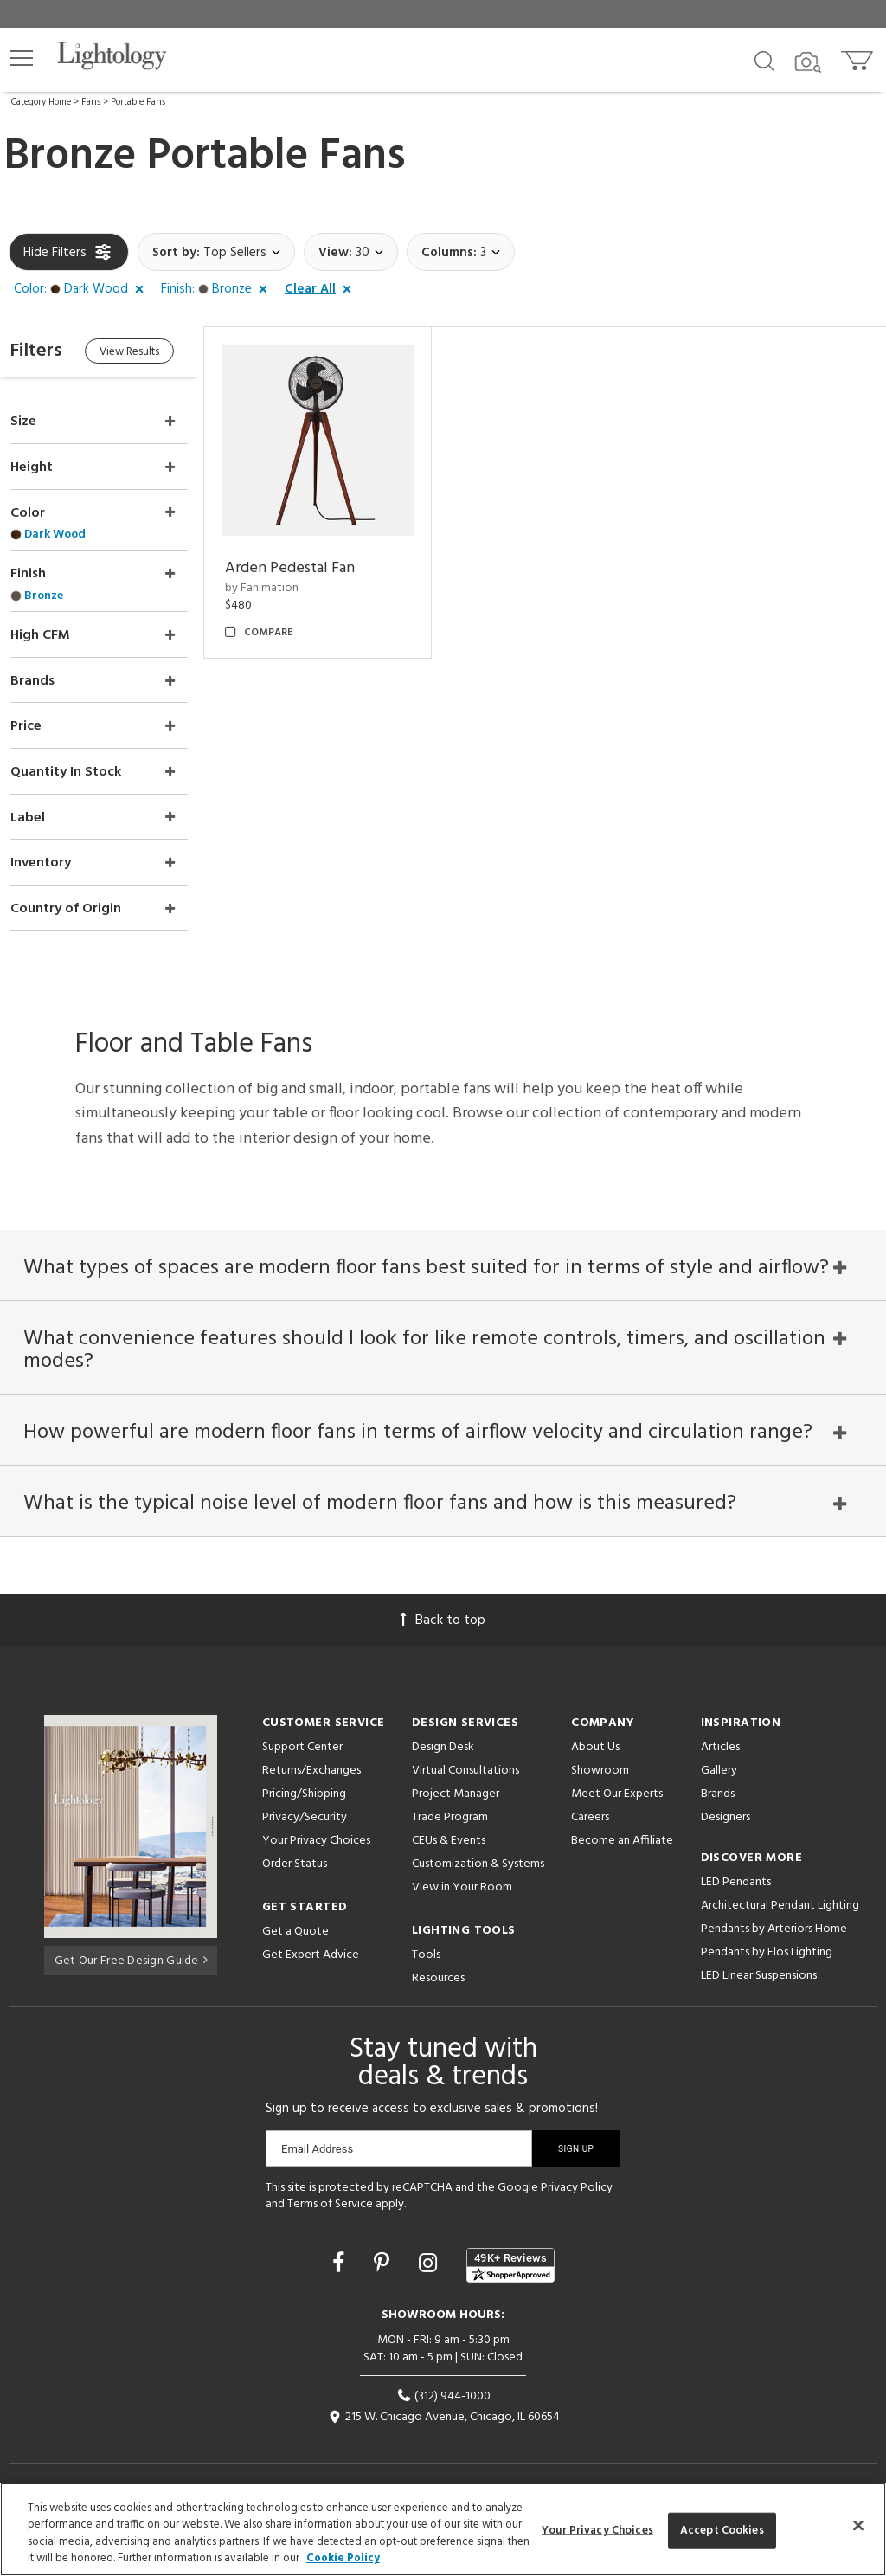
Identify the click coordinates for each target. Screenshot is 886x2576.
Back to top (443, 1611)
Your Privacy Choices (316, 1833)
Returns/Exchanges (311, 1762)
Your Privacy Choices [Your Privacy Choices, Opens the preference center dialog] (597, 2530)
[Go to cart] (858, 56)
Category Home (41, 102)
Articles (720, 1738)
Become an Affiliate (622, 1832)
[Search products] (764, 59)
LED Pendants (736, 1874)
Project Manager (455, 1785)
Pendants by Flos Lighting (766, 1944)
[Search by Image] (808, 62)
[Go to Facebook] (341, 2256)
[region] (443, 2529)
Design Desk (443, 1738)
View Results (153, 354)
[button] (22, 58)
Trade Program (450, 1809)
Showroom (600, 1762)
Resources (438, 1970)
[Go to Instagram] (430, 2256)
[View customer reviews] (510, 2256)
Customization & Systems (478, 1855)
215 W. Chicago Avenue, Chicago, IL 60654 (443, 2408)
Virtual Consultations (465, 1762)
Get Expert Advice (310, 1946)
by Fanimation (283, 581)
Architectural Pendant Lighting (780, 1897)
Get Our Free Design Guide (131, 1950)
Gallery (719, 1762)
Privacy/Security (304, 1809)
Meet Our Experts (617, 1785)
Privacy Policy (577, 2179)
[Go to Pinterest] (384, 2256)
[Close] (858, 2525)
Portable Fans (138, 102)
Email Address (317, 2140)
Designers (725, 1809)
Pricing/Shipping (304, 1785)
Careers (590, 1809)
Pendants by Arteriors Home (774, 1920)
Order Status (294, 1855)
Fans (90, 102)
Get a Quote (295, 1923)
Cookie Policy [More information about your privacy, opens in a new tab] (343, 2558)
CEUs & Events (448, 1832)
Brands (718, 1785)
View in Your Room (462, 1879)
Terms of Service (330, 2196)
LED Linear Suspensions (759, 1967)
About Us (595, 1738)
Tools (426, 1946)
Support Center (302, 1738)
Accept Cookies (722, 2530)
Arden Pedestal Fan (311, 561)
